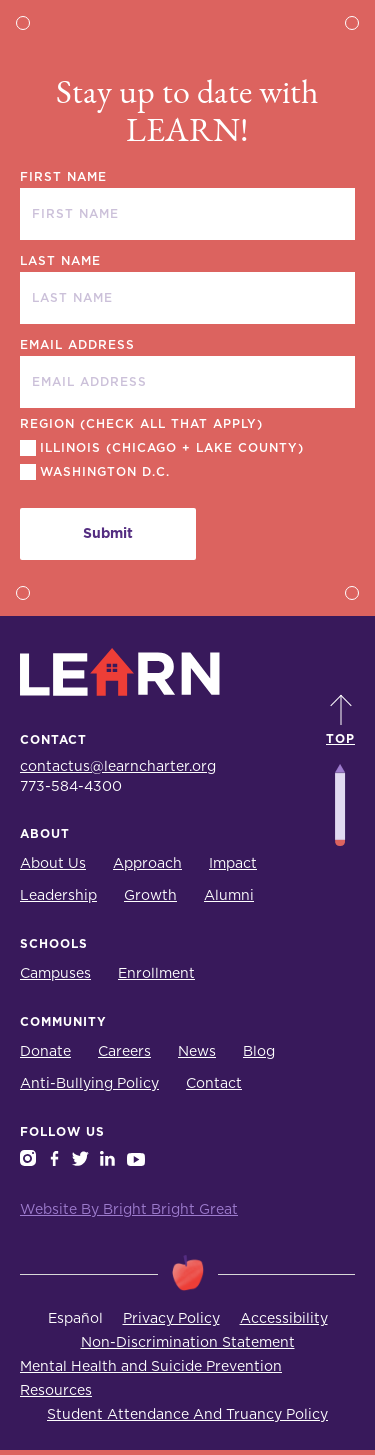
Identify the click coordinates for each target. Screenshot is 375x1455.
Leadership (58, 896)
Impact (233, 864)
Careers (124, 1052)
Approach (147, 864)
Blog (259, 1052)
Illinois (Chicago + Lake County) (172, 448)
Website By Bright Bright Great (129, 1210)
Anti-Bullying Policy (89, 1084)
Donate (45, 1052)
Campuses (55, 974)
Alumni (229, 896)
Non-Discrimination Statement (188, 1343)
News (197, 1052)
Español (75, 1319)
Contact (214, 1084)
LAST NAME (60, 261)
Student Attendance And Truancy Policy (187, 1415)
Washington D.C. (105, 472)
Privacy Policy (171, 1319)
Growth (150, 896)
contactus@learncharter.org (118, 767)
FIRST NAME (63, 177)
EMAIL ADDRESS (77, 345)
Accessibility (284, 1319)
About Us (53, 864)
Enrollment (156, 974)
